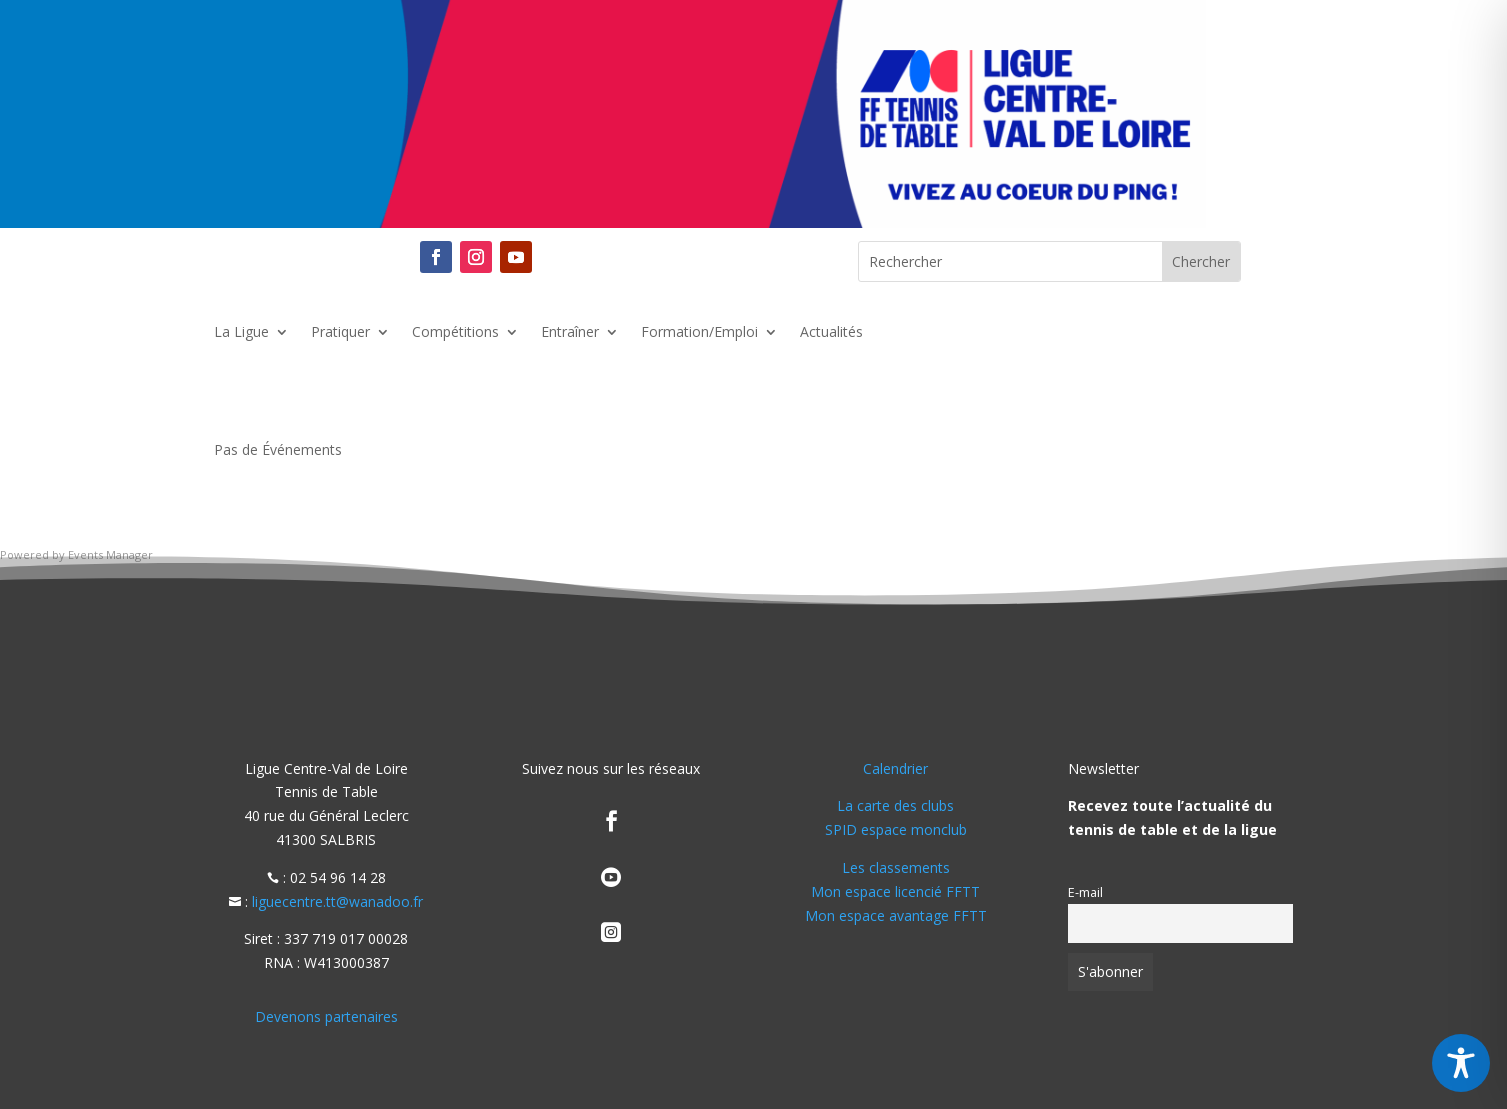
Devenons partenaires (326, 1016)
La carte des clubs (895, 805)
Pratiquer (340, 333)
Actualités (831, 333)
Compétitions (455, 333)
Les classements (896, 867)
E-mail (1085, 892)
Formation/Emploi (699, 333)
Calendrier (895, 768)
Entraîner (570, 333)
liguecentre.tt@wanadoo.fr (337, 901)
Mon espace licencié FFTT (895, 891)
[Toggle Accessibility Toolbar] (1461, 1063)
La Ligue (241, 333)
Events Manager (110, 554)
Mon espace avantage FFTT (896, 915)
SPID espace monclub (896, 829)
